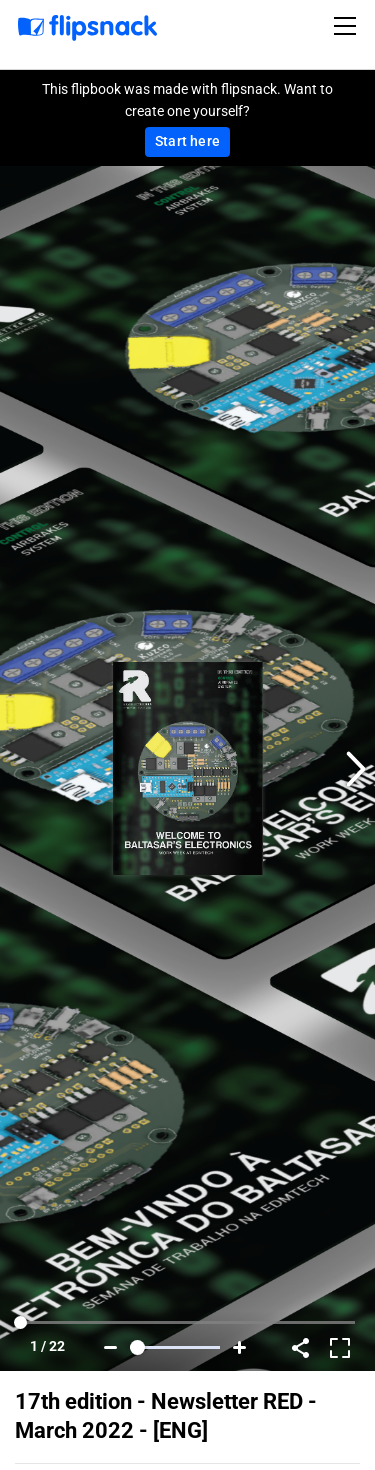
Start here (187, 141)
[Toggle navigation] (348, 26)
